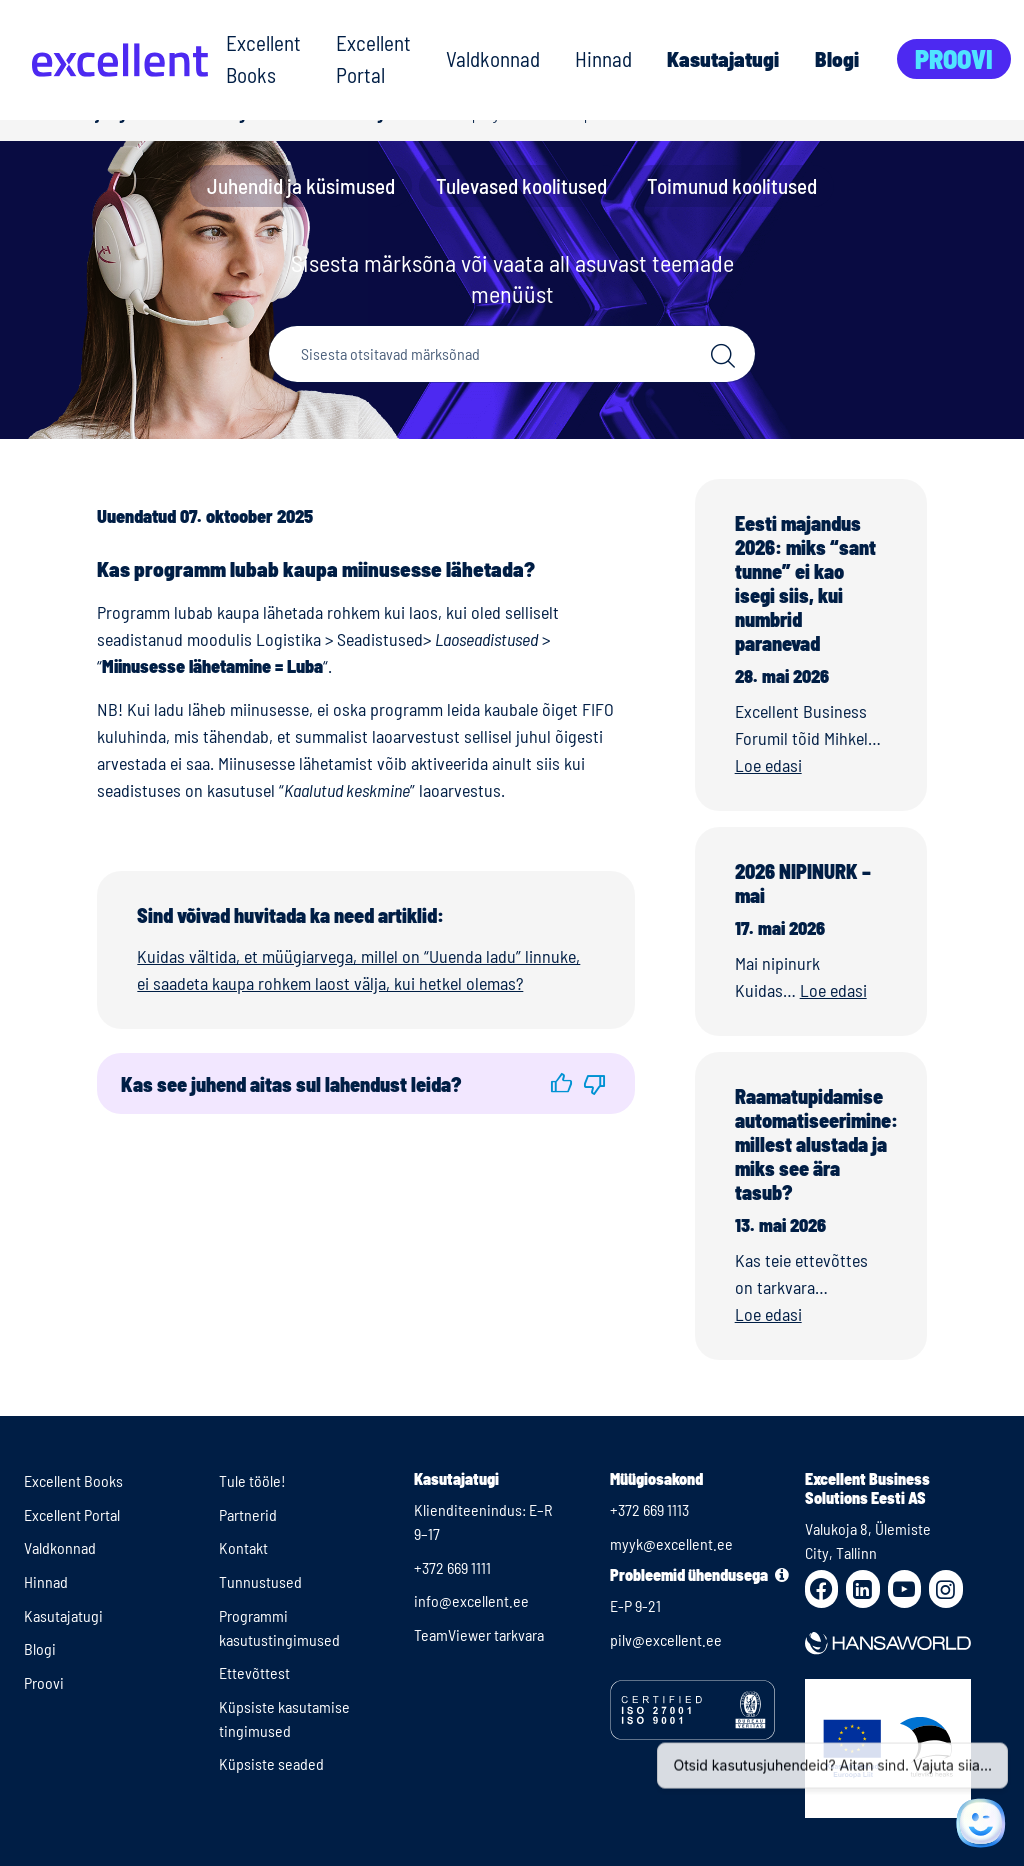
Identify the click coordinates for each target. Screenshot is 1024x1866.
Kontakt (243, 1547)
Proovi (954, 58)
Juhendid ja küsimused (301, 185)
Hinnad (603, 58)
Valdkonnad (493, 58)
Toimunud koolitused (732, 185)
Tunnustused (260, 1581)
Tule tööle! (252, 1480)
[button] (561, 1083)
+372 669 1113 (649, 1509)
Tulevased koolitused (521, 185)
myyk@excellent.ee (671, 1543)
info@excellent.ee (471, 1600)
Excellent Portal (373, 58)
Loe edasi (768, 765)
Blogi (837, 58)
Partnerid (248, 1514)
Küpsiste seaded (271, 1763)
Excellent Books (263, 58)
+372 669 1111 (452, 1567)
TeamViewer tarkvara (479, 1634)
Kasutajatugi (723, 58)
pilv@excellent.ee (666, 1639)
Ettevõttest (254, 1672)
